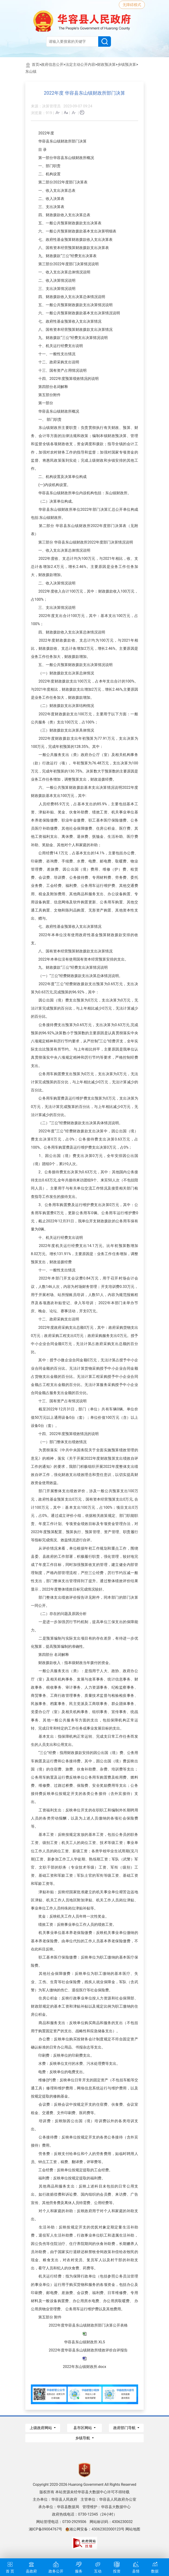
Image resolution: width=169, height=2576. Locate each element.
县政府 (31, 2566)
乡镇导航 (83, 2438)
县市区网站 (83, 2428)
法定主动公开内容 (80, 64)
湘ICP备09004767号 (45, 2529)
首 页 (10, 2566)
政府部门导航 (124, 2428)
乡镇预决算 (126, 64)
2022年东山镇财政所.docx (84, 2366)
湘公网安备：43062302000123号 (94, 2529)
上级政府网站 (41, 2428)
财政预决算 (106, 64)
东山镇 (30, 71)
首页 (35, 64)
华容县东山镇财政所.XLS (84, 2342)
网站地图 (132, 2529)
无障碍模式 (132, 5)
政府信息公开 (52, 64)
